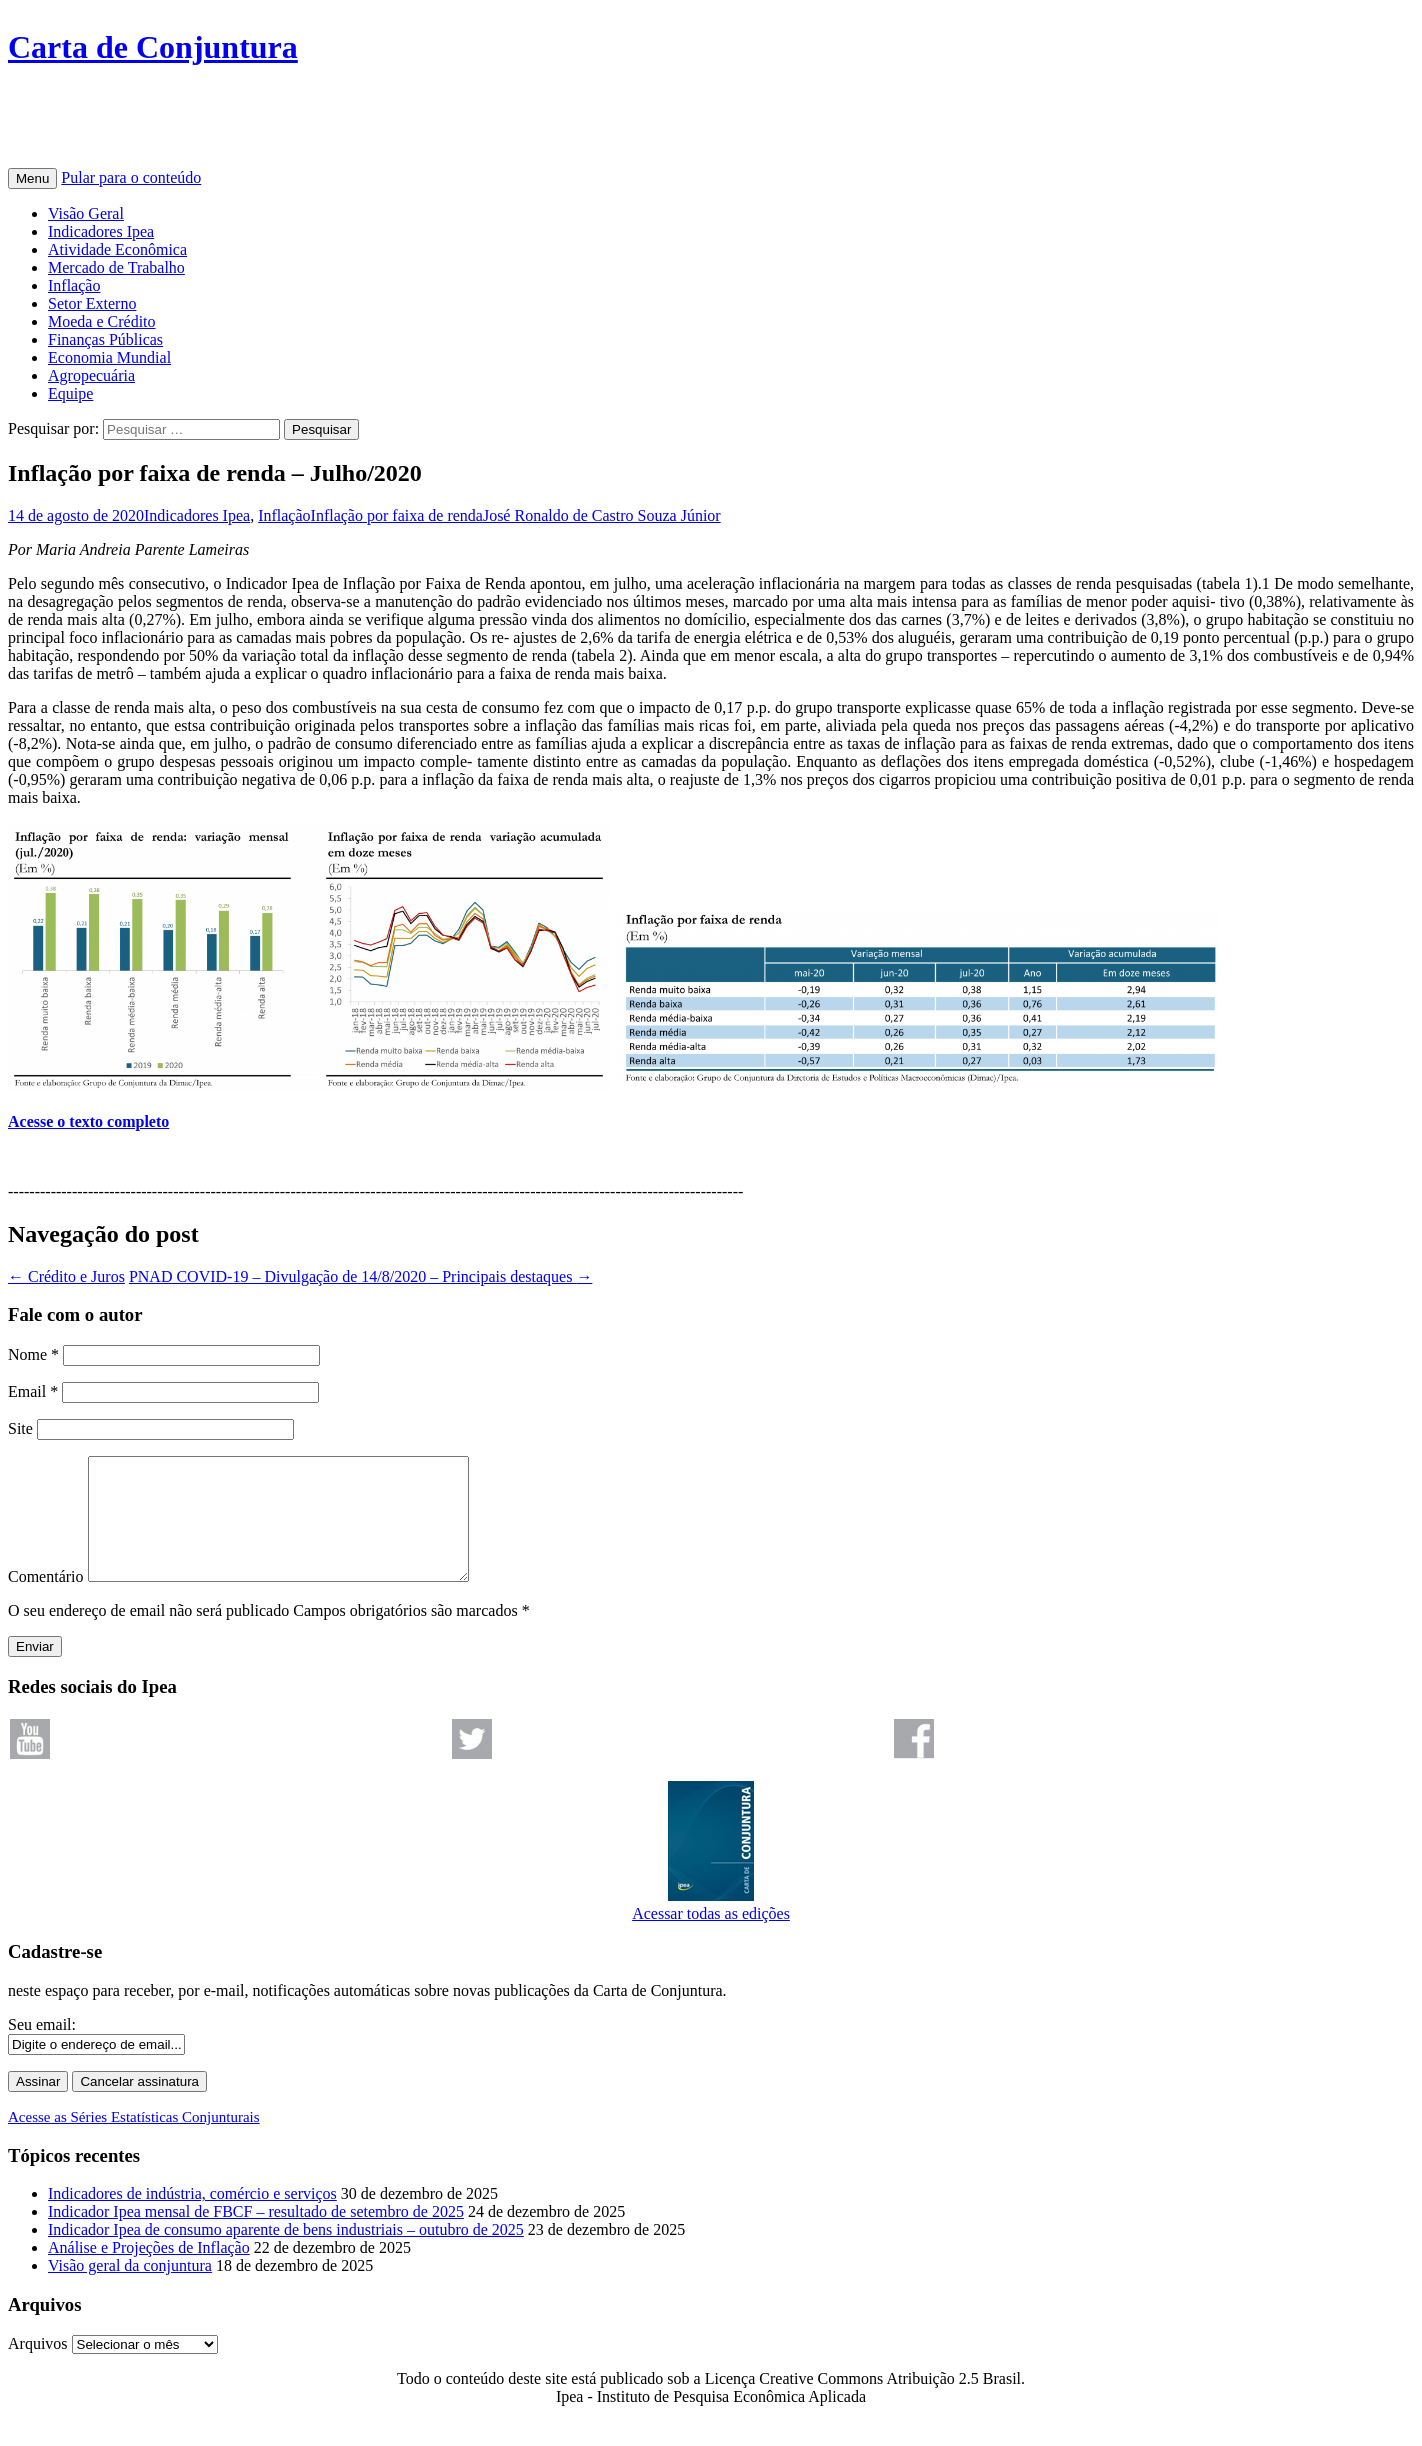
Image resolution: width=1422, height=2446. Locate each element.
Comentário (46, 1600)
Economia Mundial (109, 357)
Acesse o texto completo (88, 1121)
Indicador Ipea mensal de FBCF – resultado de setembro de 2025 (256, 2235)
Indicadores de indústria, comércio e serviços (192, 2217)
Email (33, 1391)
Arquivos (38, 2367)
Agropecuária (91, 375)
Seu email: (42, 2048)
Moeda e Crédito (102, 321)
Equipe (70, 393)
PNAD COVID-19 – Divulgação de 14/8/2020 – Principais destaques (361, 1276)
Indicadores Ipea (101, 231)
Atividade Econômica (117, 249)
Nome (33, 1354)
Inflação (74, 285)
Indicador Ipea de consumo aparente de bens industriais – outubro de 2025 (286, 2253)
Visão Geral (86, 213)
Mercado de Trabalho (116, 267)
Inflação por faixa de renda (397, 515)
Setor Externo (92, 303)
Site (20, 1428)
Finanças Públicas (105, 339)
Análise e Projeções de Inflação (149, 2271)
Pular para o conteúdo (131, 177)
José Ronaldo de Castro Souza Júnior (602, 515)
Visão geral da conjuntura (130, 2289)
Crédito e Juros (66, 1276)
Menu (32, 178)
